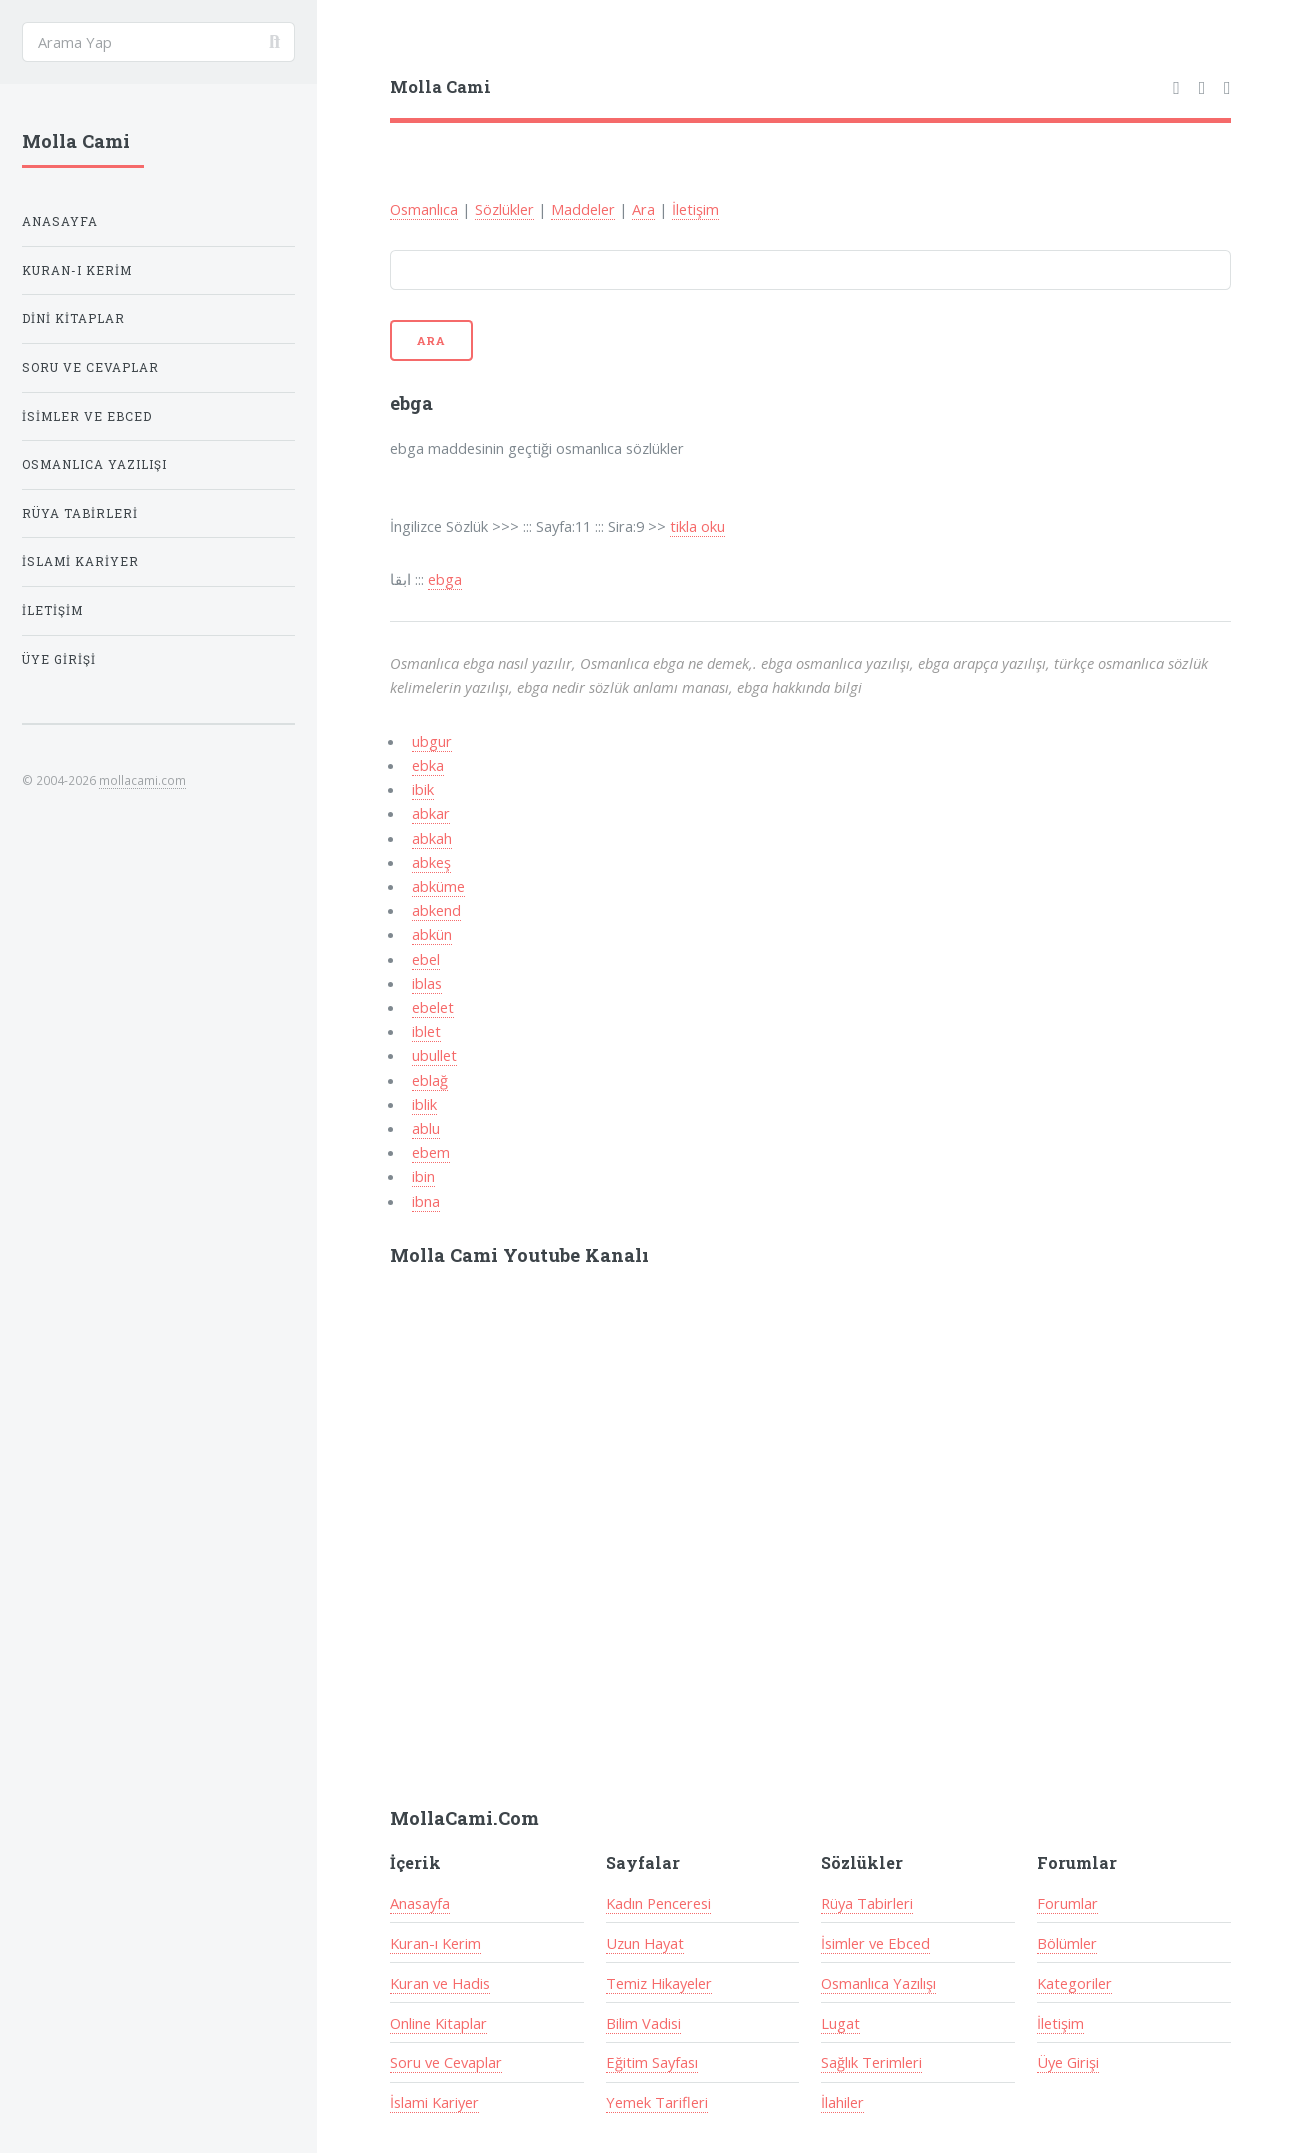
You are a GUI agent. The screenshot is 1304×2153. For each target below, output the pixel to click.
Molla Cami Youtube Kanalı (519, 1255)
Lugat (840, 2023)
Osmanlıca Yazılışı (878, 1983)
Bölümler (1067, 1943)
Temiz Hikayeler (659, 1983)
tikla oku (697, 526)
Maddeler (583, 209)
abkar (431, 813)
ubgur (432, 741)
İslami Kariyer (434, 2102)
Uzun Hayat (645, 1943)
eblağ (430, 1080)
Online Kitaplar (438, 2023)
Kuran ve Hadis (440, 1983)
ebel (426, 959)
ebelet (433, 1007)
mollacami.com (142, 780)
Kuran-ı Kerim (435, 1943)
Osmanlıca (424, 209)
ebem (431, 1152)
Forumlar (1067, 1903)
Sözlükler (504, 209)
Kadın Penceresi (658, 1903)
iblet (426, 1031)
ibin (423, 1176)
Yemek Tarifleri (657, 2102)
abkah (432, 838)
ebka (428, 765)
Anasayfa (420, 1903)
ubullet (434, 1055)
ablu (426, 1128)
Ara (643, 209)
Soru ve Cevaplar (446, 2062)
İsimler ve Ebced (875, 1943)
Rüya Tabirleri (867, 1903)
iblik (424, 1104)
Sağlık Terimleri (871, 2062)
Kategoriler (1074, 1983)
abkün (432, 934)
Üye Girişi (1068, 2062)
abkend (436, 910)
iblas (427, 983)
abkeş (431, 862)
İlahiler (842, 2102)
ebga (445, 579)
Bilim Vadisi (643, 2023)
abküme (438, 886)
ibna (426, 1201)
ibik (423, 789)
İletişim (695, 209)
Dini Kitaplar (73, 318)
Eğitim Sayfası (652, 2062)
